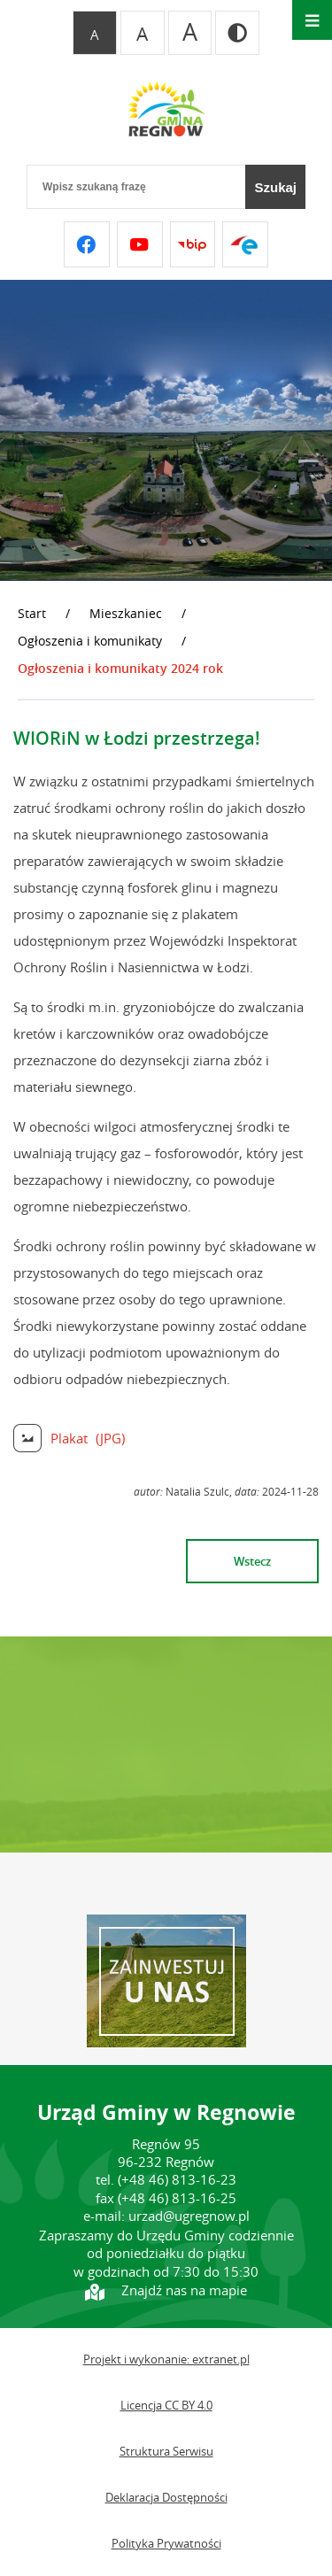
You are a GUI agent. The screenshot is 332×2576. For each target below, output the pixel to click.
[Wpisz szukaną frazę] (136, 187)
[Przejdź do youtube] (140, 244)
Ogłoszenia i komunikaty (90, 640)
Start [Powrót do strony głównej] (32, 613)
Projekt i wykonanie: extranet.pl (166, 2359)
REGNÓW (166, 1744)
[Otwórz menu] (312, 20)
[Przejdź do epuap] (245, 244)
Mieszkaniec (125, 613)
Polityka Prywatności (166, 2543)
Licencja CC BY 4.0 (166, 2405)
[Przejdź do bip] (193, 244)
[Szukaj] (275, 187)
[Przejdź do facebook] (87, 244)
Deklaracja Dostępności (166, 2497)
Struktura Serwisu (166, 2451)
